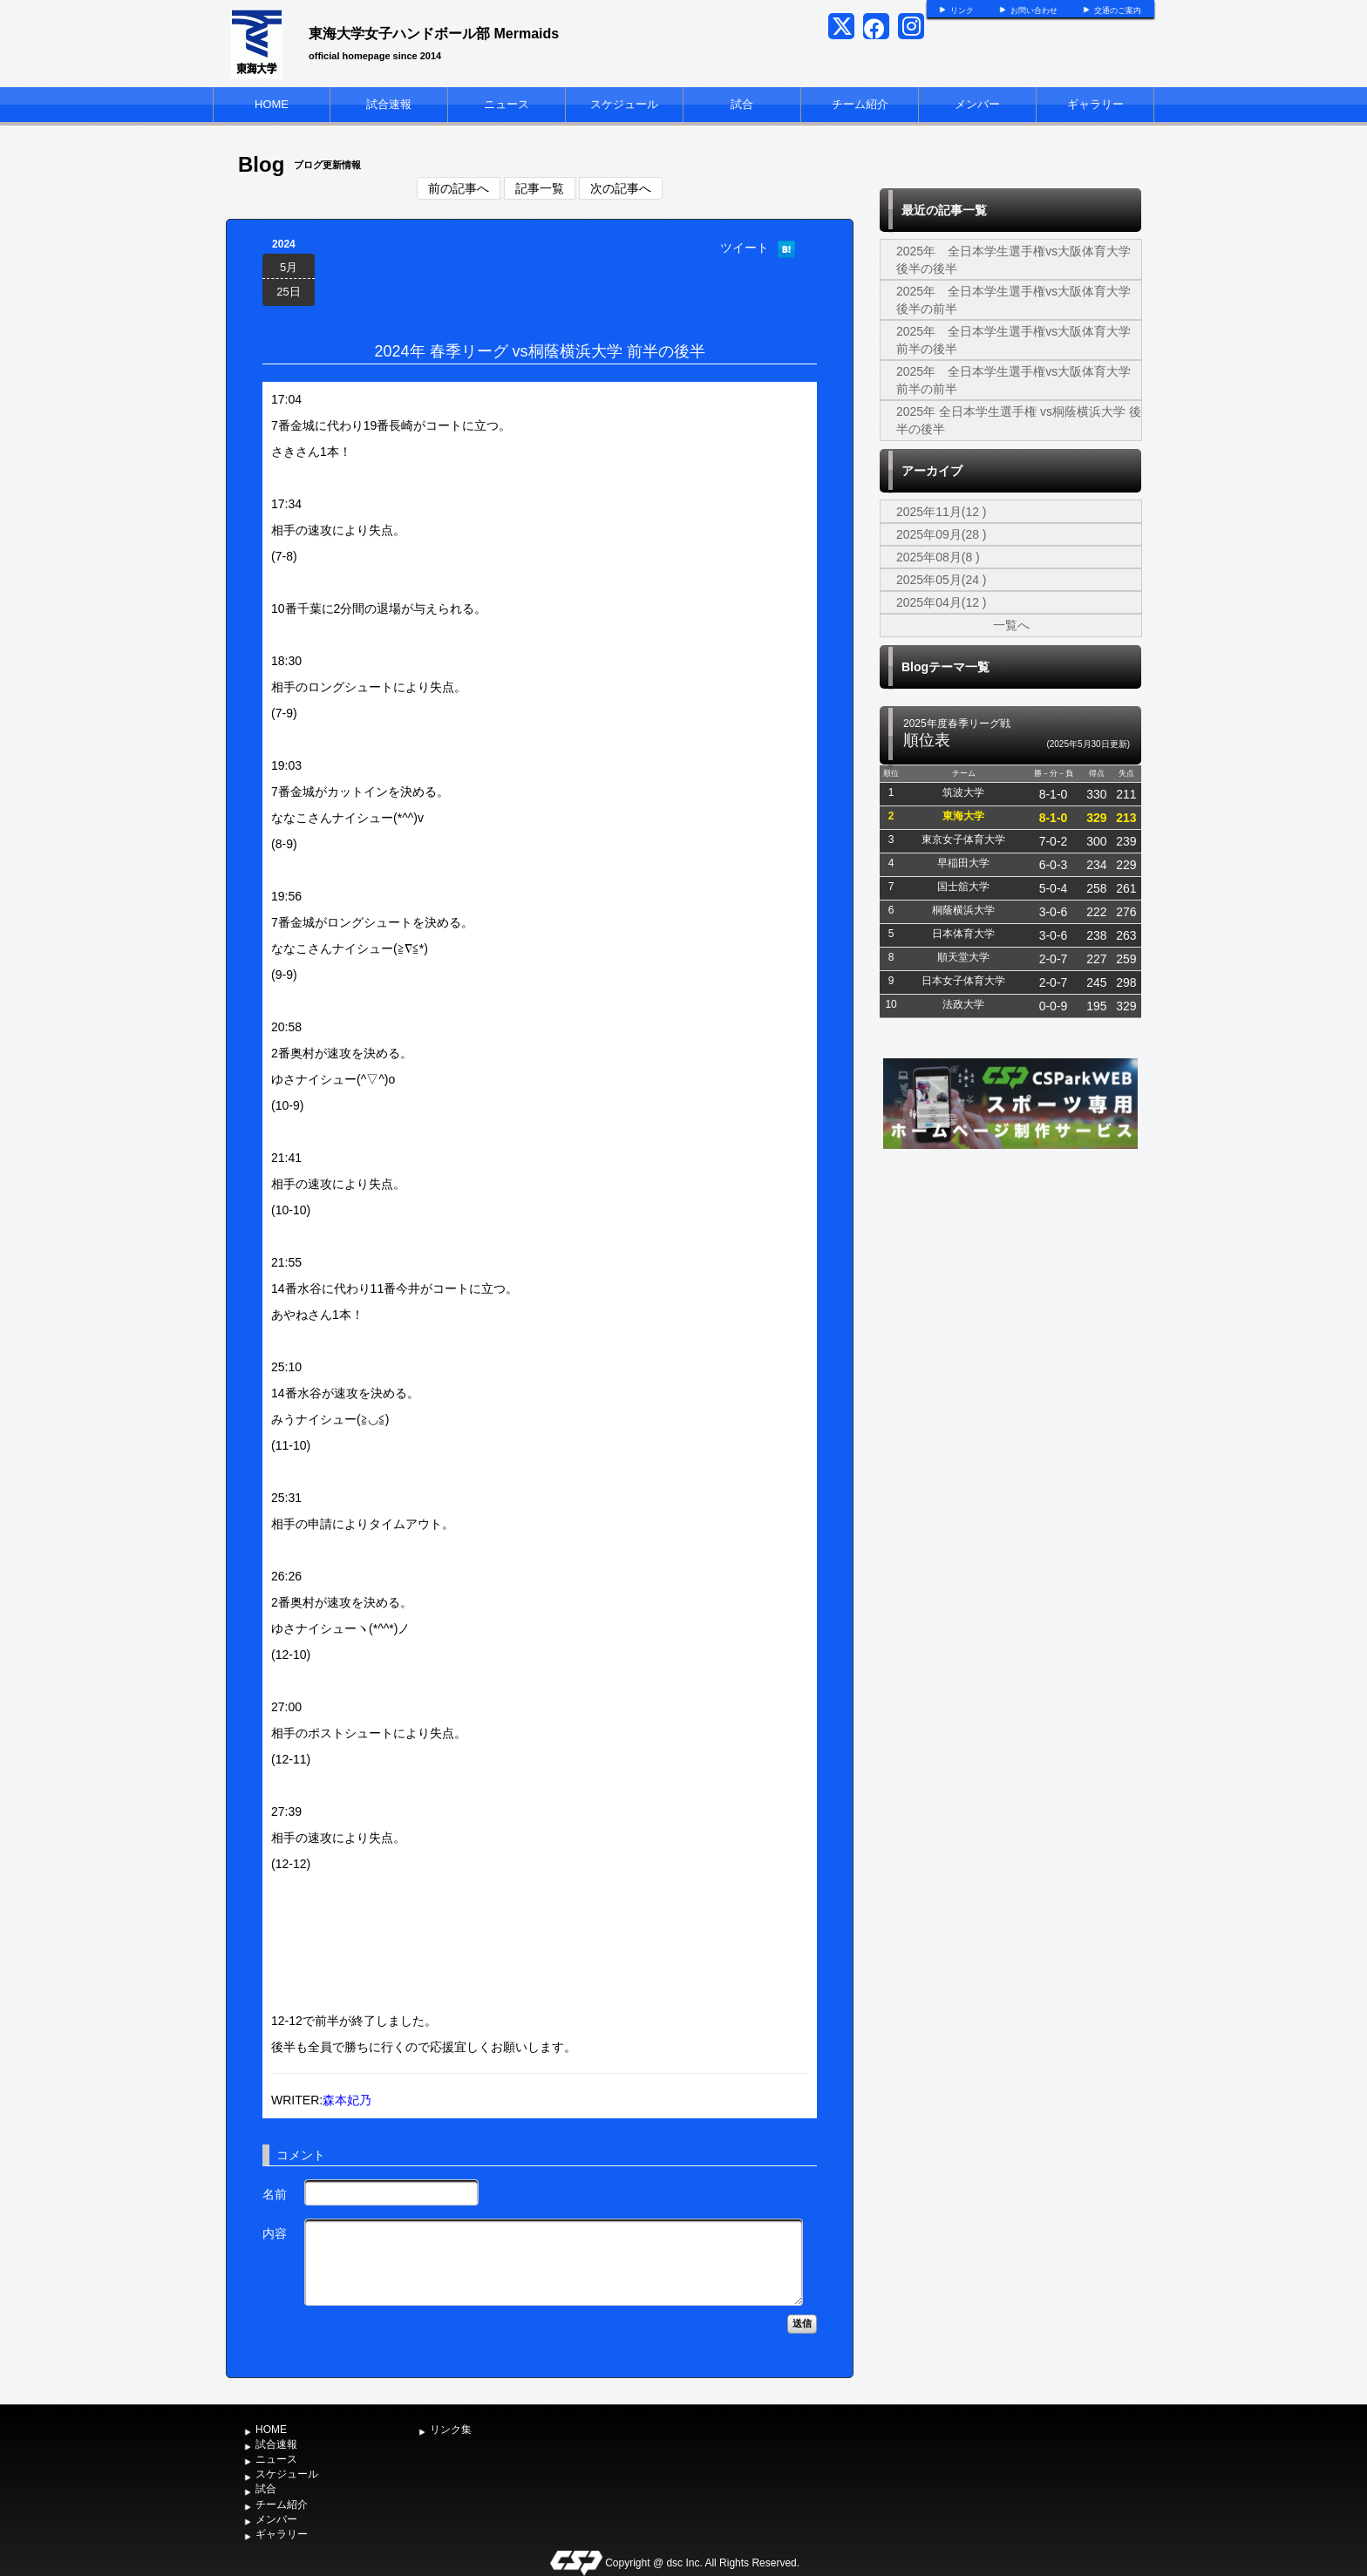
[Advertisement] (1010, 1284)
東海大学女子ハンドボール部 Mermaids (434, 33)
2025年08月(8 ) (938, 557)
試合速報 (388, 104)
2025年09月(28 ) (941, 534)
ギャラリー (1095, 104)
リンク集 (451, 2429)
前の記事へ (458, 188)
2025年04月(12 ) (941, 602)
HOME (272, 104)
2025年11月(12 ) (941, 512)
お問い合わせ (1034, 10)
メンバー (977, 104)
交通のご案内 (1117, 10)
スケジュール (624, 104)
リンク (962, 10)
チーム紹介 (860, 104)
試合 (742, 104)
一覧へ (1011, 625)
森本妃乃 (347, 2100)
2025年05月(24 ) (941, 580)
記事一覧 (539, 188)
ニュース (506, 104)
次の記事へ (620, 188)
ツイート (744, 248)
